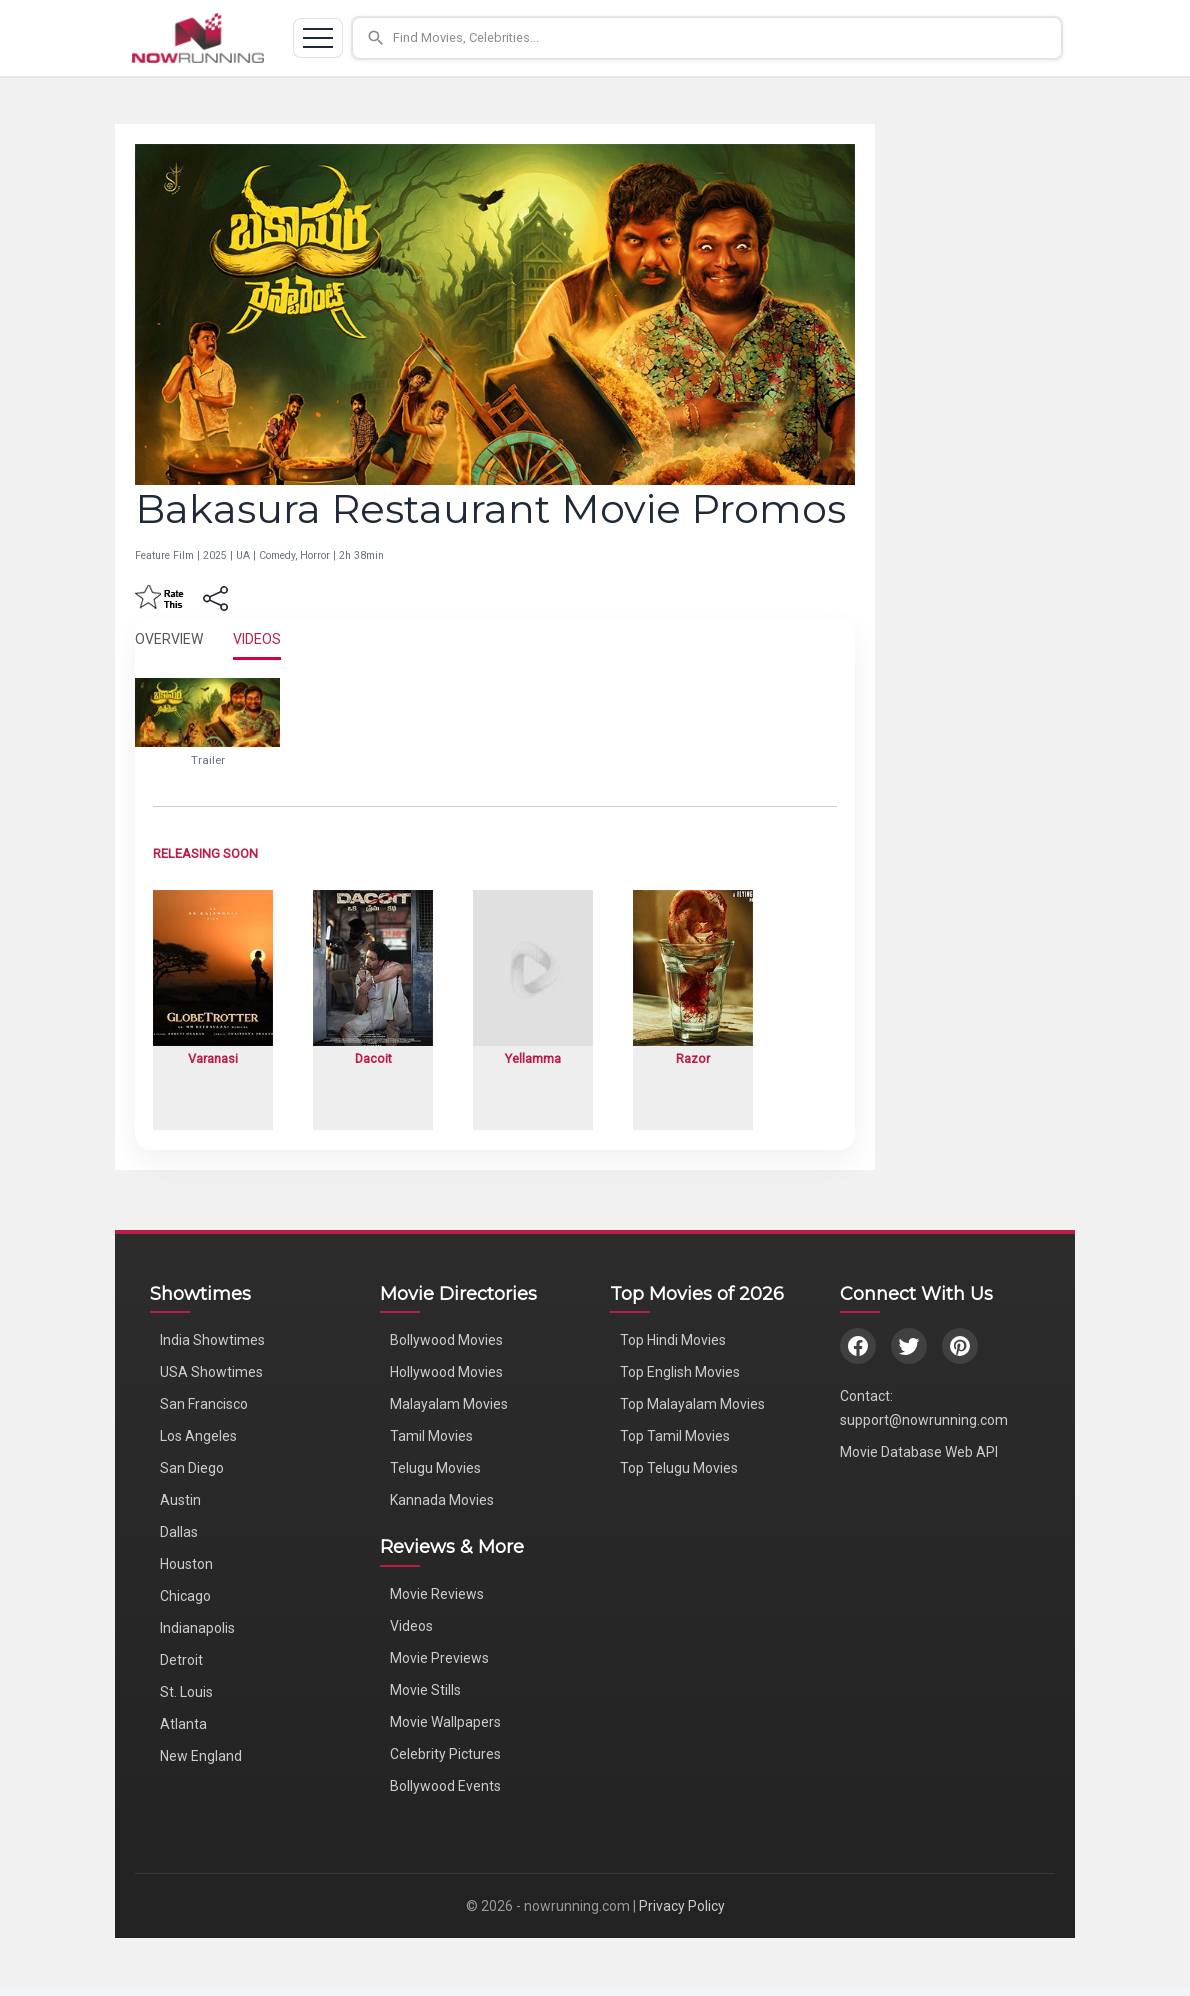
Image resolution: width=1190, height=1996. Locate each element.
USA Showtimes (211, 1372)
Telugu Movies (435, 1468)
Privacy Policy (682, 1906)
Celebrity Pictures (445, 1754)
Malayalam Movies (449, 1404)
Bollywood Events (445, 1786)
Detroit (181, 1660)
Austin (180, 1500)
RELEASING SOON (205, 853)
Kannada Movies (442, 1500)
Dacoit (373, 1058)
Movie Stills (425, 1690)
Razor (693, 1058)
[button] (707, 38)
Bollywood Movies (446, 1340)
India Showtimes (212, 1340)
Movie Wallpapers (445, 1722)
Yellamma (533, 1058)
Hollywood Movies (446, 1372)
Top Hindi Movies (673, 1340)
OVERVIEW (169, 639)
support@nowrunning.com (924, 1420)
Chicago (185, 1596)
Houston (186, 1564)
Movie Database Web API (919, 1452)
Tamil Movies (431, 1436)
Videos (411, 1626)
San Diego (192, 1468)
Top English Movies (680, 1372)
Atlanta (183, 1724)
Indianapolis (197, 1628)
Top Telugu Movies (679, 1468)
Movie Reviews (437, 1594)
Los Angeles (198, 1436)
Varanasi (213, 1058)
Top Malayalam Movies (692, 1404)
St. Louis (186, 1692)
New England (201, 1756)
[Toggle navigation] (318, 38)
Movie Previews (439, 1658)
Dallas (179, 1532)
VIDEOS (257, 639)
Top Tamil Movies (675, 1436)
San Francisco (204, 1404)
